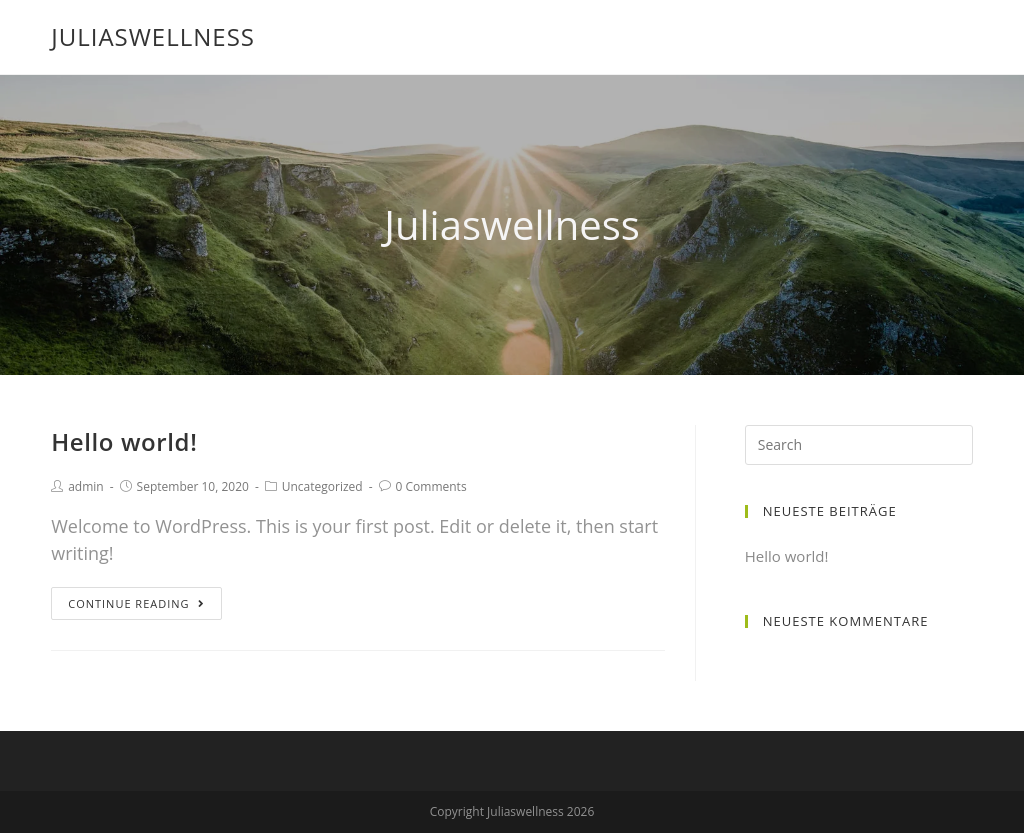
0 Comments (431, 486)
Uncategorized (322, 486)
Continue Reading (136, 603)
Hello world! (124, 441)
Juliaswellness (153, 36)
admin (86, 486)
